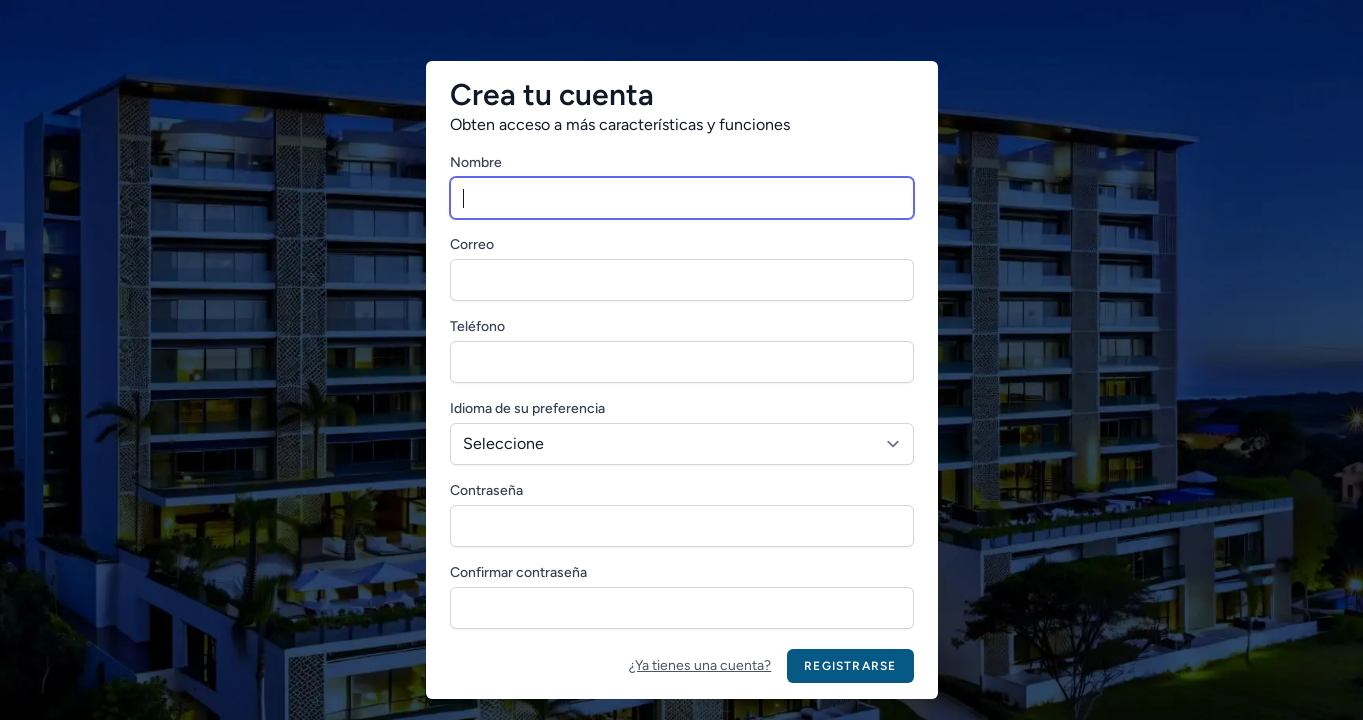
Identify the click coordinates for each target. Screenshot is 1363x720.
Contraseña (486, 490)
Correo (472, 244)
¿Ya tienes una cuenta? (700, 665)
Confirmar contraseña (518, 572)
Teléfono (477, 326)
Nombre (476, 162)
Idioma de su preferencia (527, 408)
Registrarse (850, 666)
